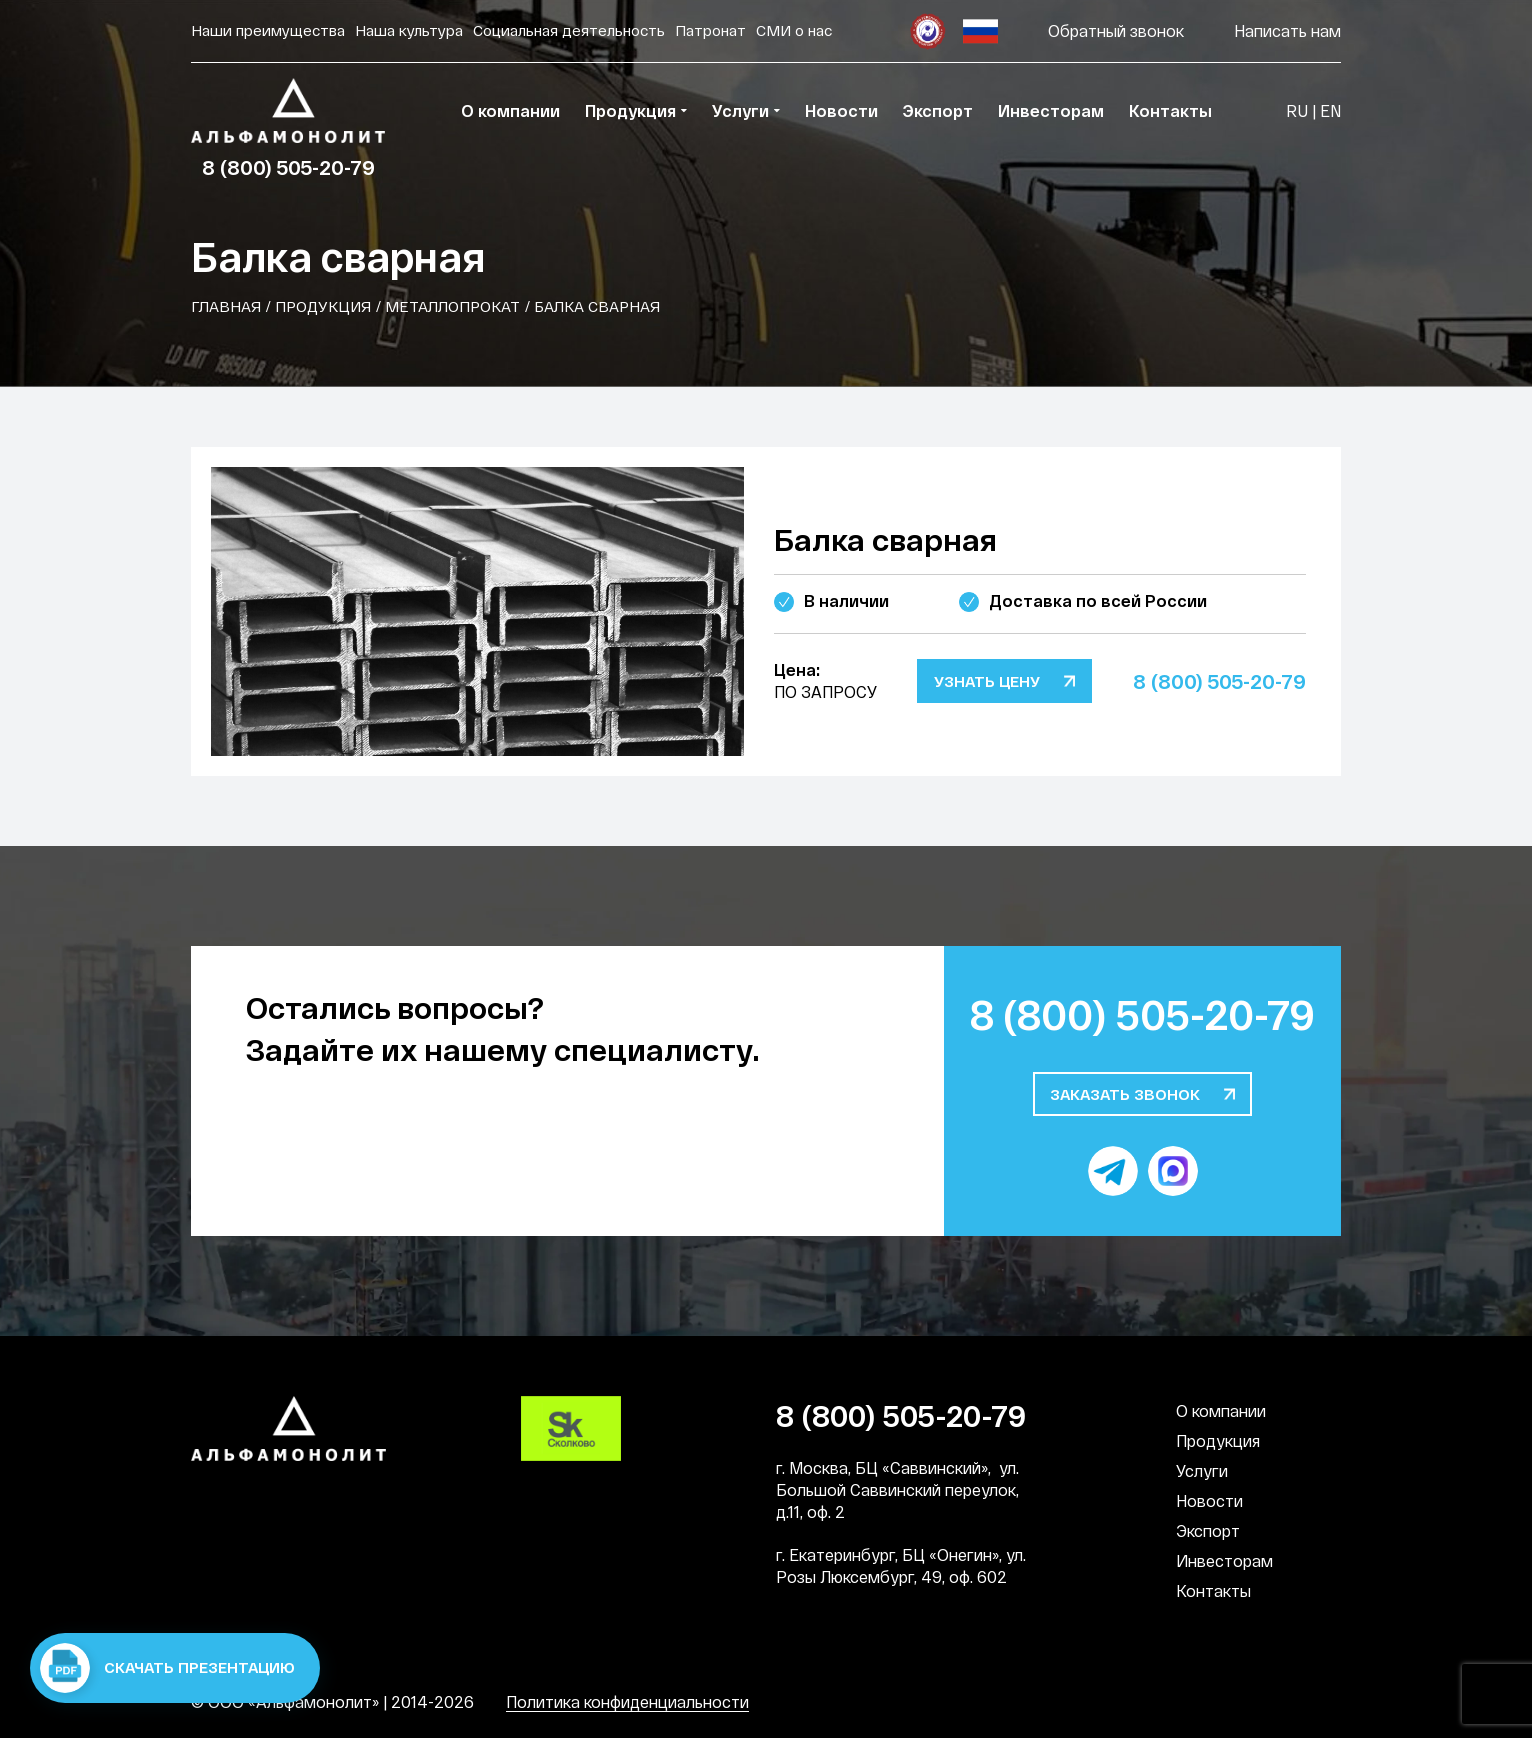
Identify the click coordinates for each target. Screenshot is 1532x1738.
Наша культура (409, 30)
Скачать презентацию (167, 1668)
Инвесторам (1224, 1560)
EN (1330, 110)
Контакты (1213, 1590)
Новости (1209, 1500)
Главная (226, 306)
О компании (1221, 1410)
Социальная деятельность (569, 30)
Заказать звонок (1125, 1094)
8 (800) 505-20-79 (288, 167)
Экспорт (1208, 1530)
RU (1297, 110)
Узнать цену (987, 681)
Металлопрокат (452, 306)
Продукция (323, 306)
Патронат (710, 30)
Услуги (1202, 1470)
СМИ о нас (794, 30)
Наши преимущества (268, 30)
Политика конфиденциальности (627, 1701)
